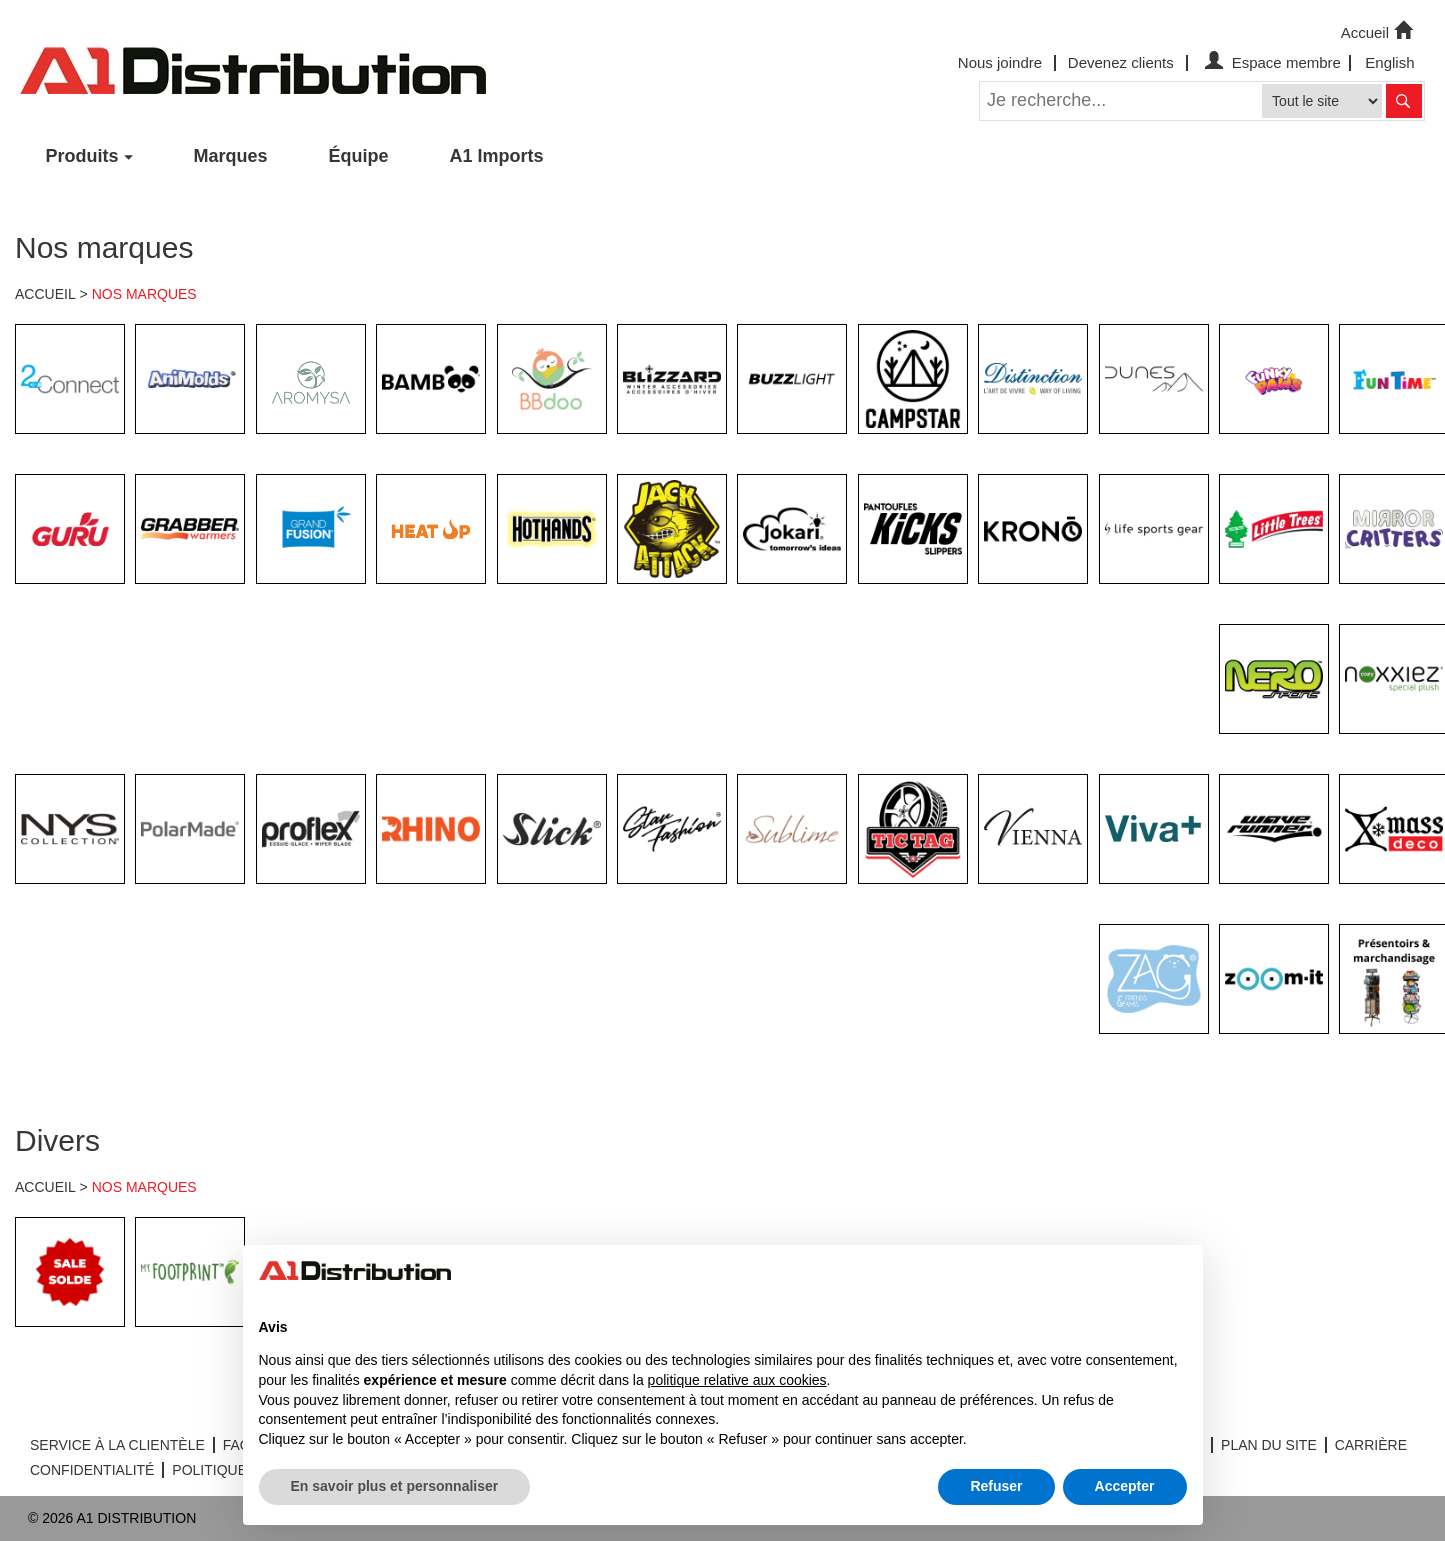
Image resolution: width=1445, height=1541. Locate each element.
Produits (82, 156)
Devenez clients (1121, 62)
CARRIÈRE (1371, 1445)
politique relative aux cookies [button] (737, 1380)
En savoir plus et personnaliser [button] (395, 1486)
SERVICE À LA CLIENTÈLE (117, 1445)
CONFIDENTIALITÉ (92, 1470)
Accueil (1379, 31)
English (1389, 62)
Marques (231, 156)
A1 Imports (497, 156)
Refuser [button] (996, 1486)
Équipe (359, 156)
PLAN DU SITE (1269, 1445)
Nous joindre (1000, 62)
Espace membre (1270, 62)
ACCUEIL (45, 294)
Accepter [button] (1125, 1486)
